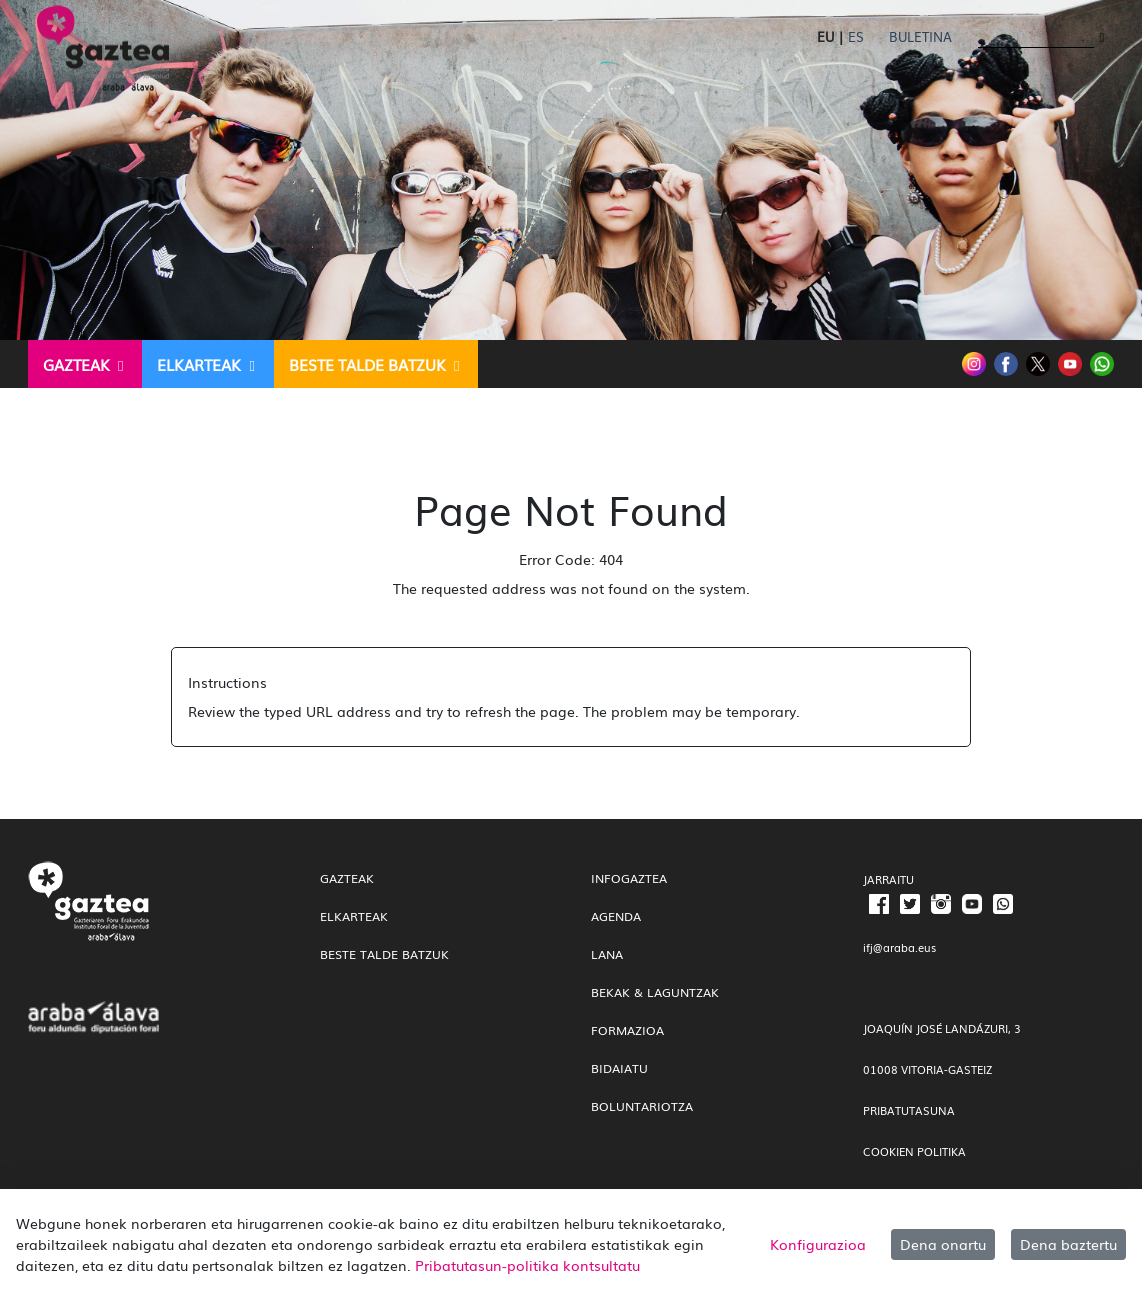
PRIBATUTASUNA (909, 1110)
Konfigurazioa (818, 1244)
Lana (607, 954)
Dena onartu (943, 1244)
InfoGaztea (629, 878)
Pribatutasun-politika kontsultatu (527, 1265)
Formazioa (627, 1030)
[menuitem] (85, 364)
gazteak (347, 878)
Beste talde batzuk (384, 954)
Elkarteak (354, 916)
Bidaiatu (619, 1068)
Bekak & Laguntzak (655, 992)
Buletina (920, 36)
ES (856, 36)
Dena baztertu (1068, 1244)
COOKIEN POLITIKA (914, 1151)
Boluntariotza (642, 1106)
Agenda (616, 916)
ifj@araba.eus (899, 947)
